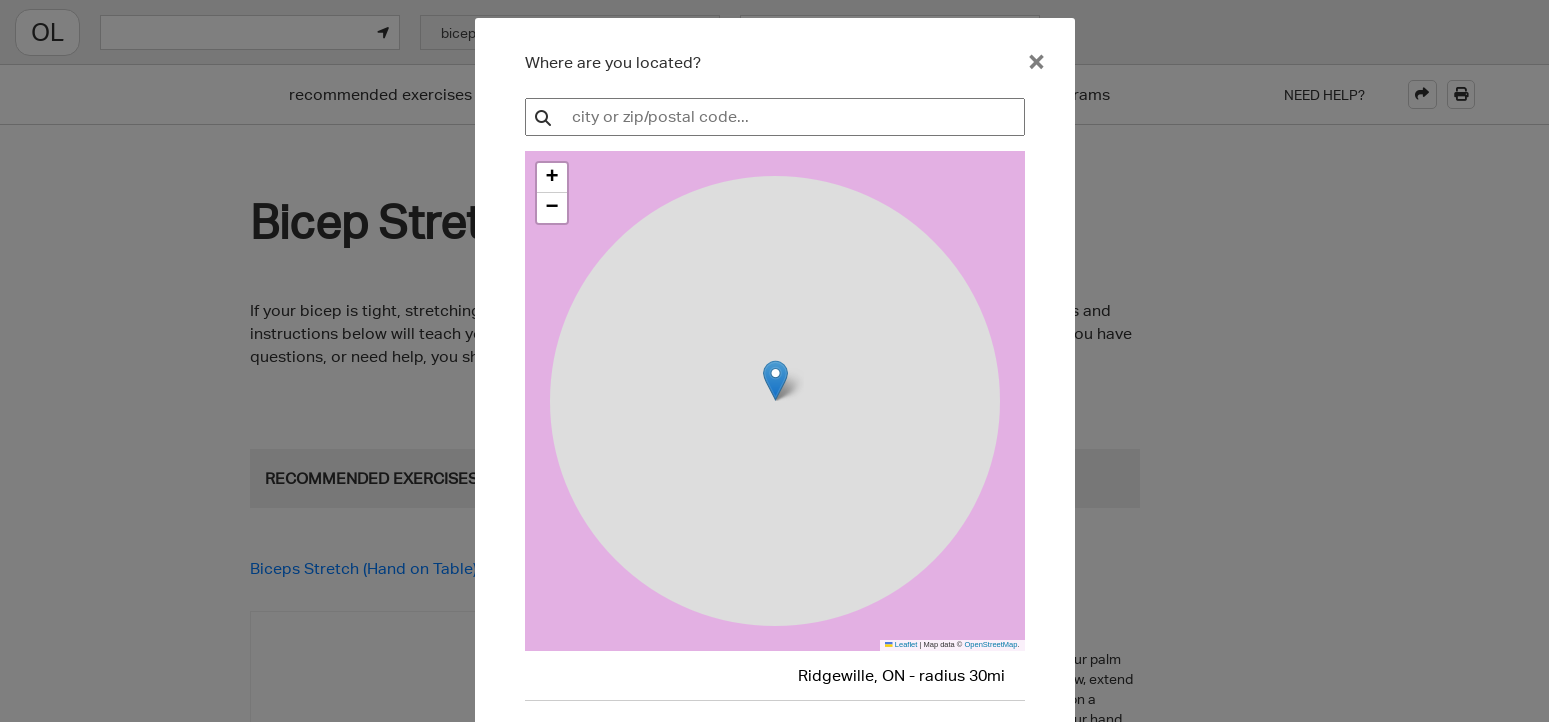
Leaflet (901, 644)
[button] (552, 178)
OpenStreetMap (990, 644)
